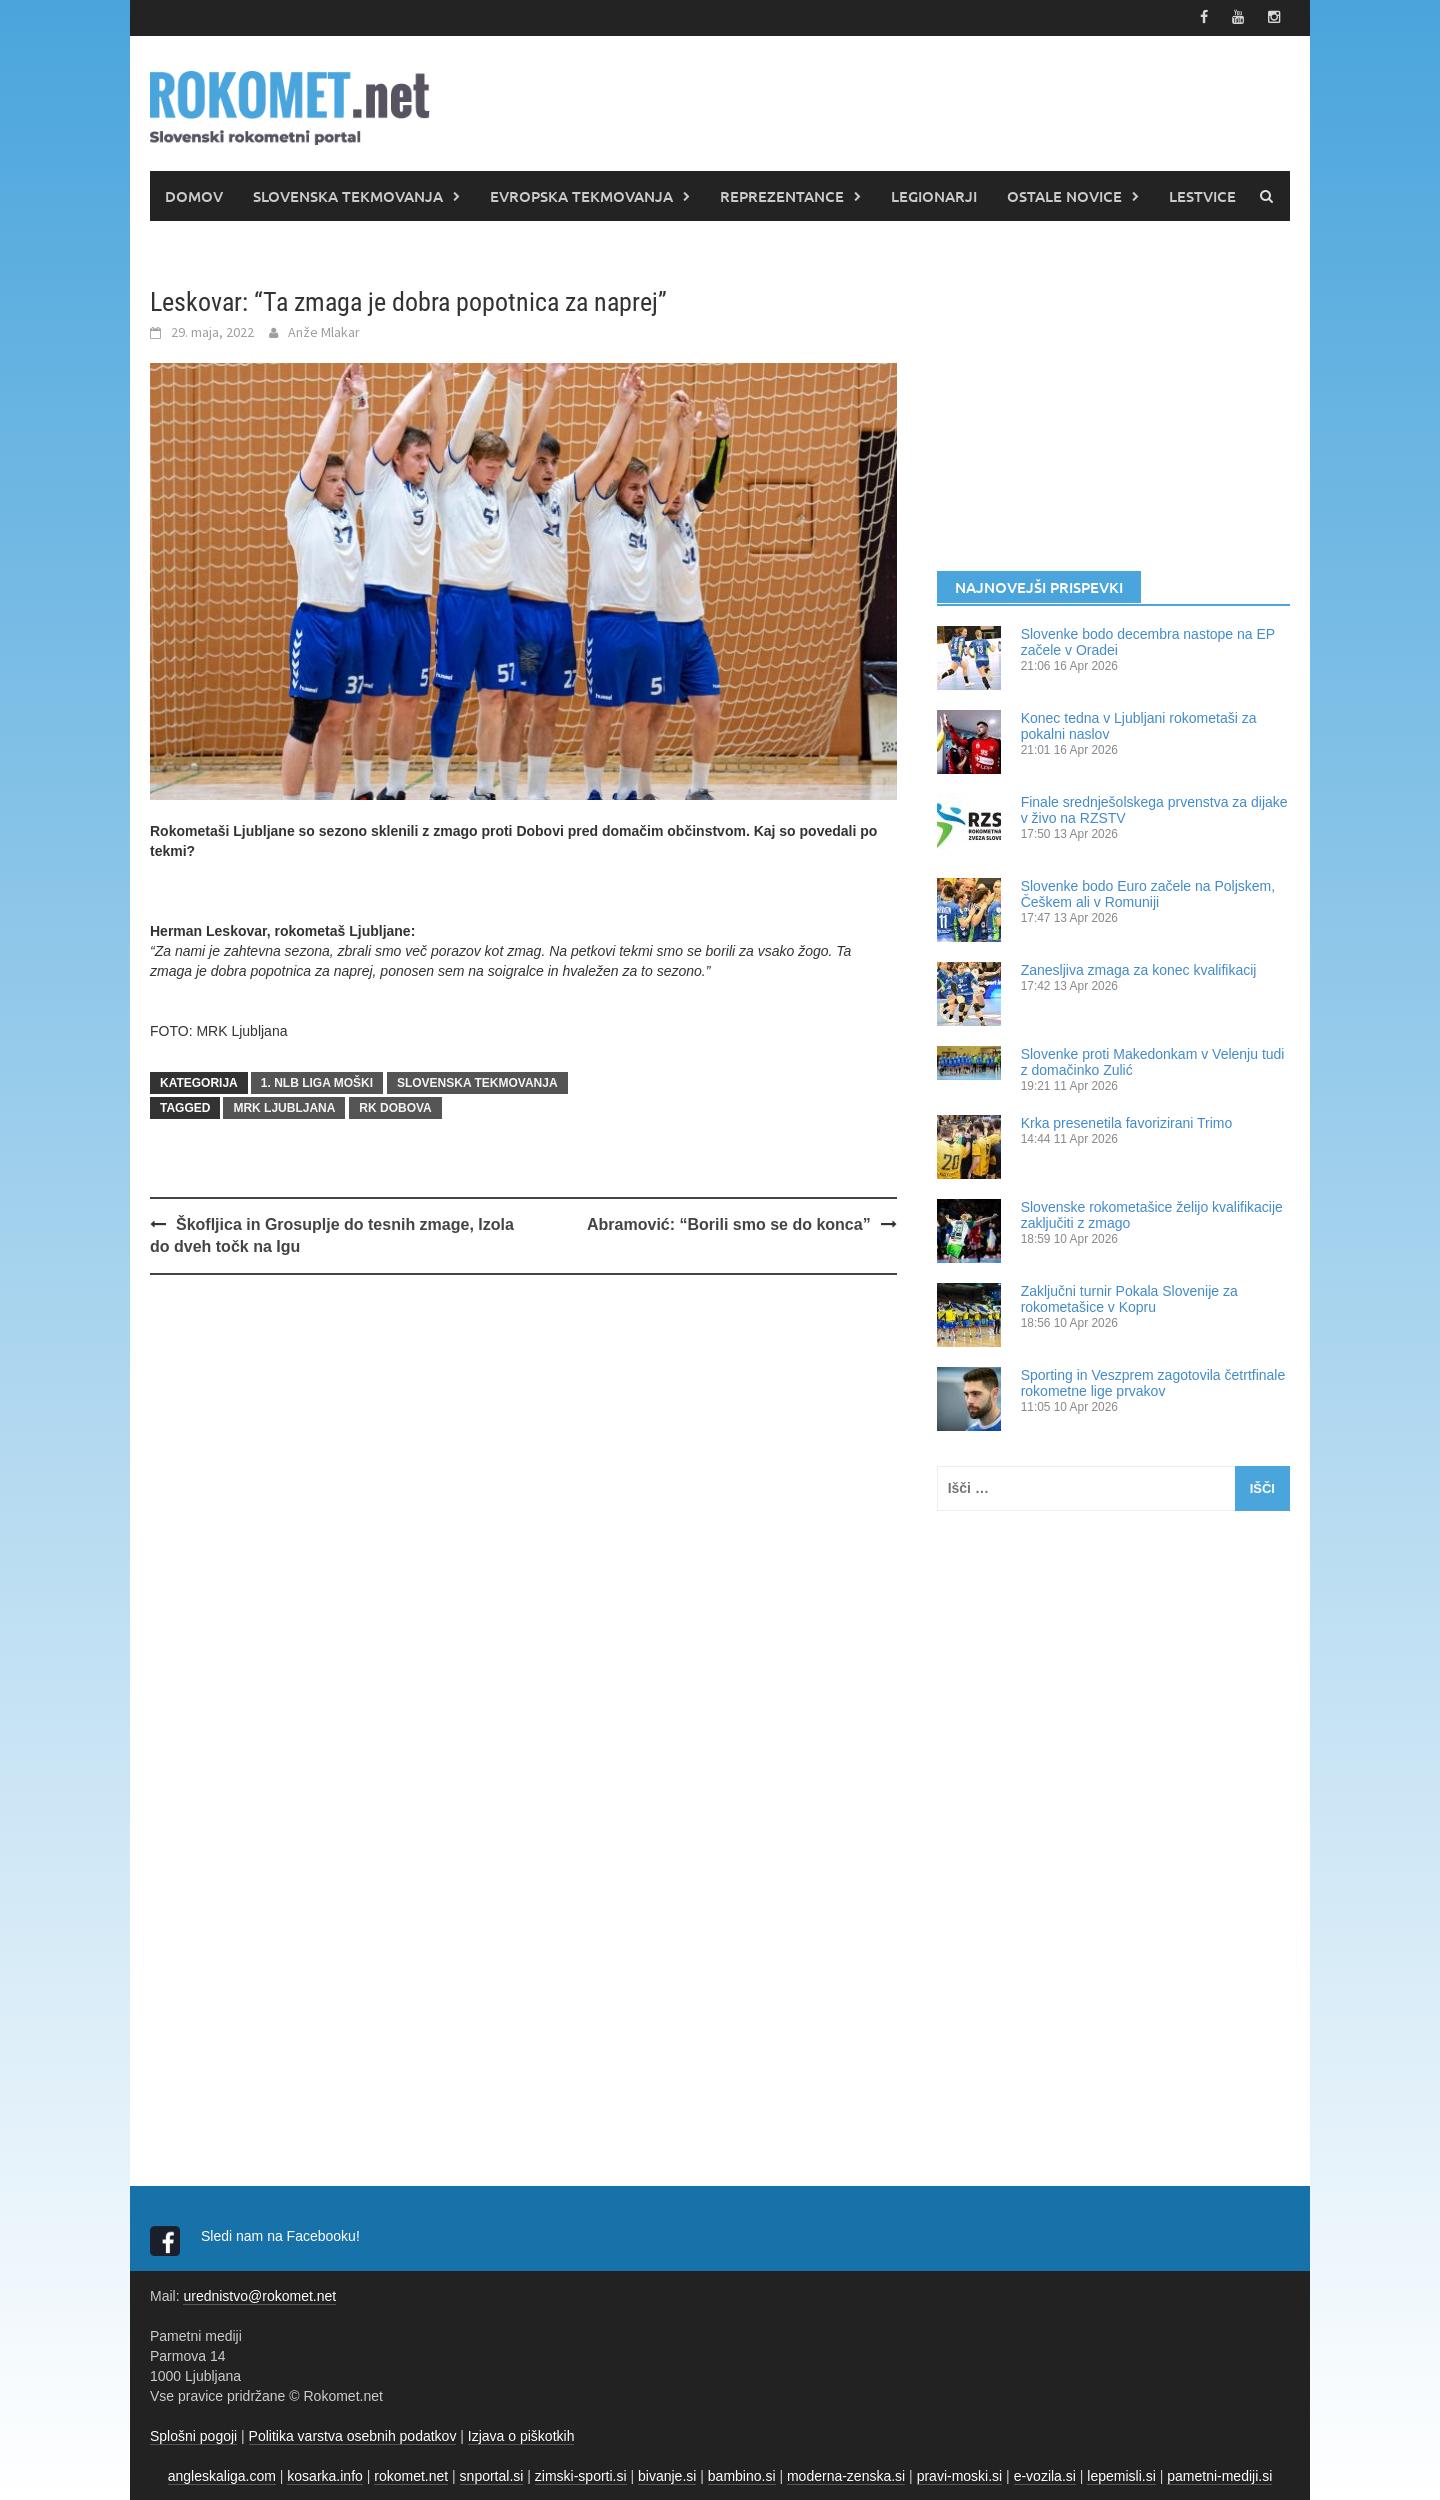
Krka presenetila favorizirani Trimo (1127, 1122)
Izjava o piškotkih (521, 2435)
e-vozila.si (1045, 2475)
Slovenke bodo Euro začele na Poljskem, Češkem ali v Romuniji (1148, 893)
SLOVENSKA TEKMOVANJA (348, 195)
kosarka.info (324, 2475)
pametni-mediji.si (1219, 2475)
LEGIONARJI (934, 195)
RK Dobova (395, 1107)
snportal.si (492, 2475)
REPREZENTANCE (782, 195)
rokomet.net (411, 2475)
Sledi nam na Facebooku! (282, 2235)
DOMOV (194, 195)
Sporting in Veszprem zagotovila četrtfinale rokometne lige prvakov (1153, 1382)
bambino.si (742, 2475)
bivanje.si (667, 2475)
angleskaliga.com (222, 2475)
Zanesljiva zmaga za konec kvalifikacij (1139, 969)
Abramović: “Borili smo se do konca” (729, 1223)
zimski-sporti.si (581, 2475)
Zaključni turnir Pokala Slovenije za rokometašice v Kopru (1129, 1298)
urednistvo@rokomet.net (259, 2295)
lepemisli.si (1121, 2475)
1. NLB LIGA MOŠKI (317, 1082)
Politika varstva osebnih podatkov (353, 2435)
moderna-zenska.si (846, 2475)
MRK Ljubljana (284, 1107)
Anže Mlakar (324, 331)
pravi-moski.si (960, 2475)
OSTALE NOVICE (1064, 195)
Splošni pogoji (193, 2435)
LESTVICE (1202, 195)
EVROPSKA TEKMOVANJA (581, 195)
